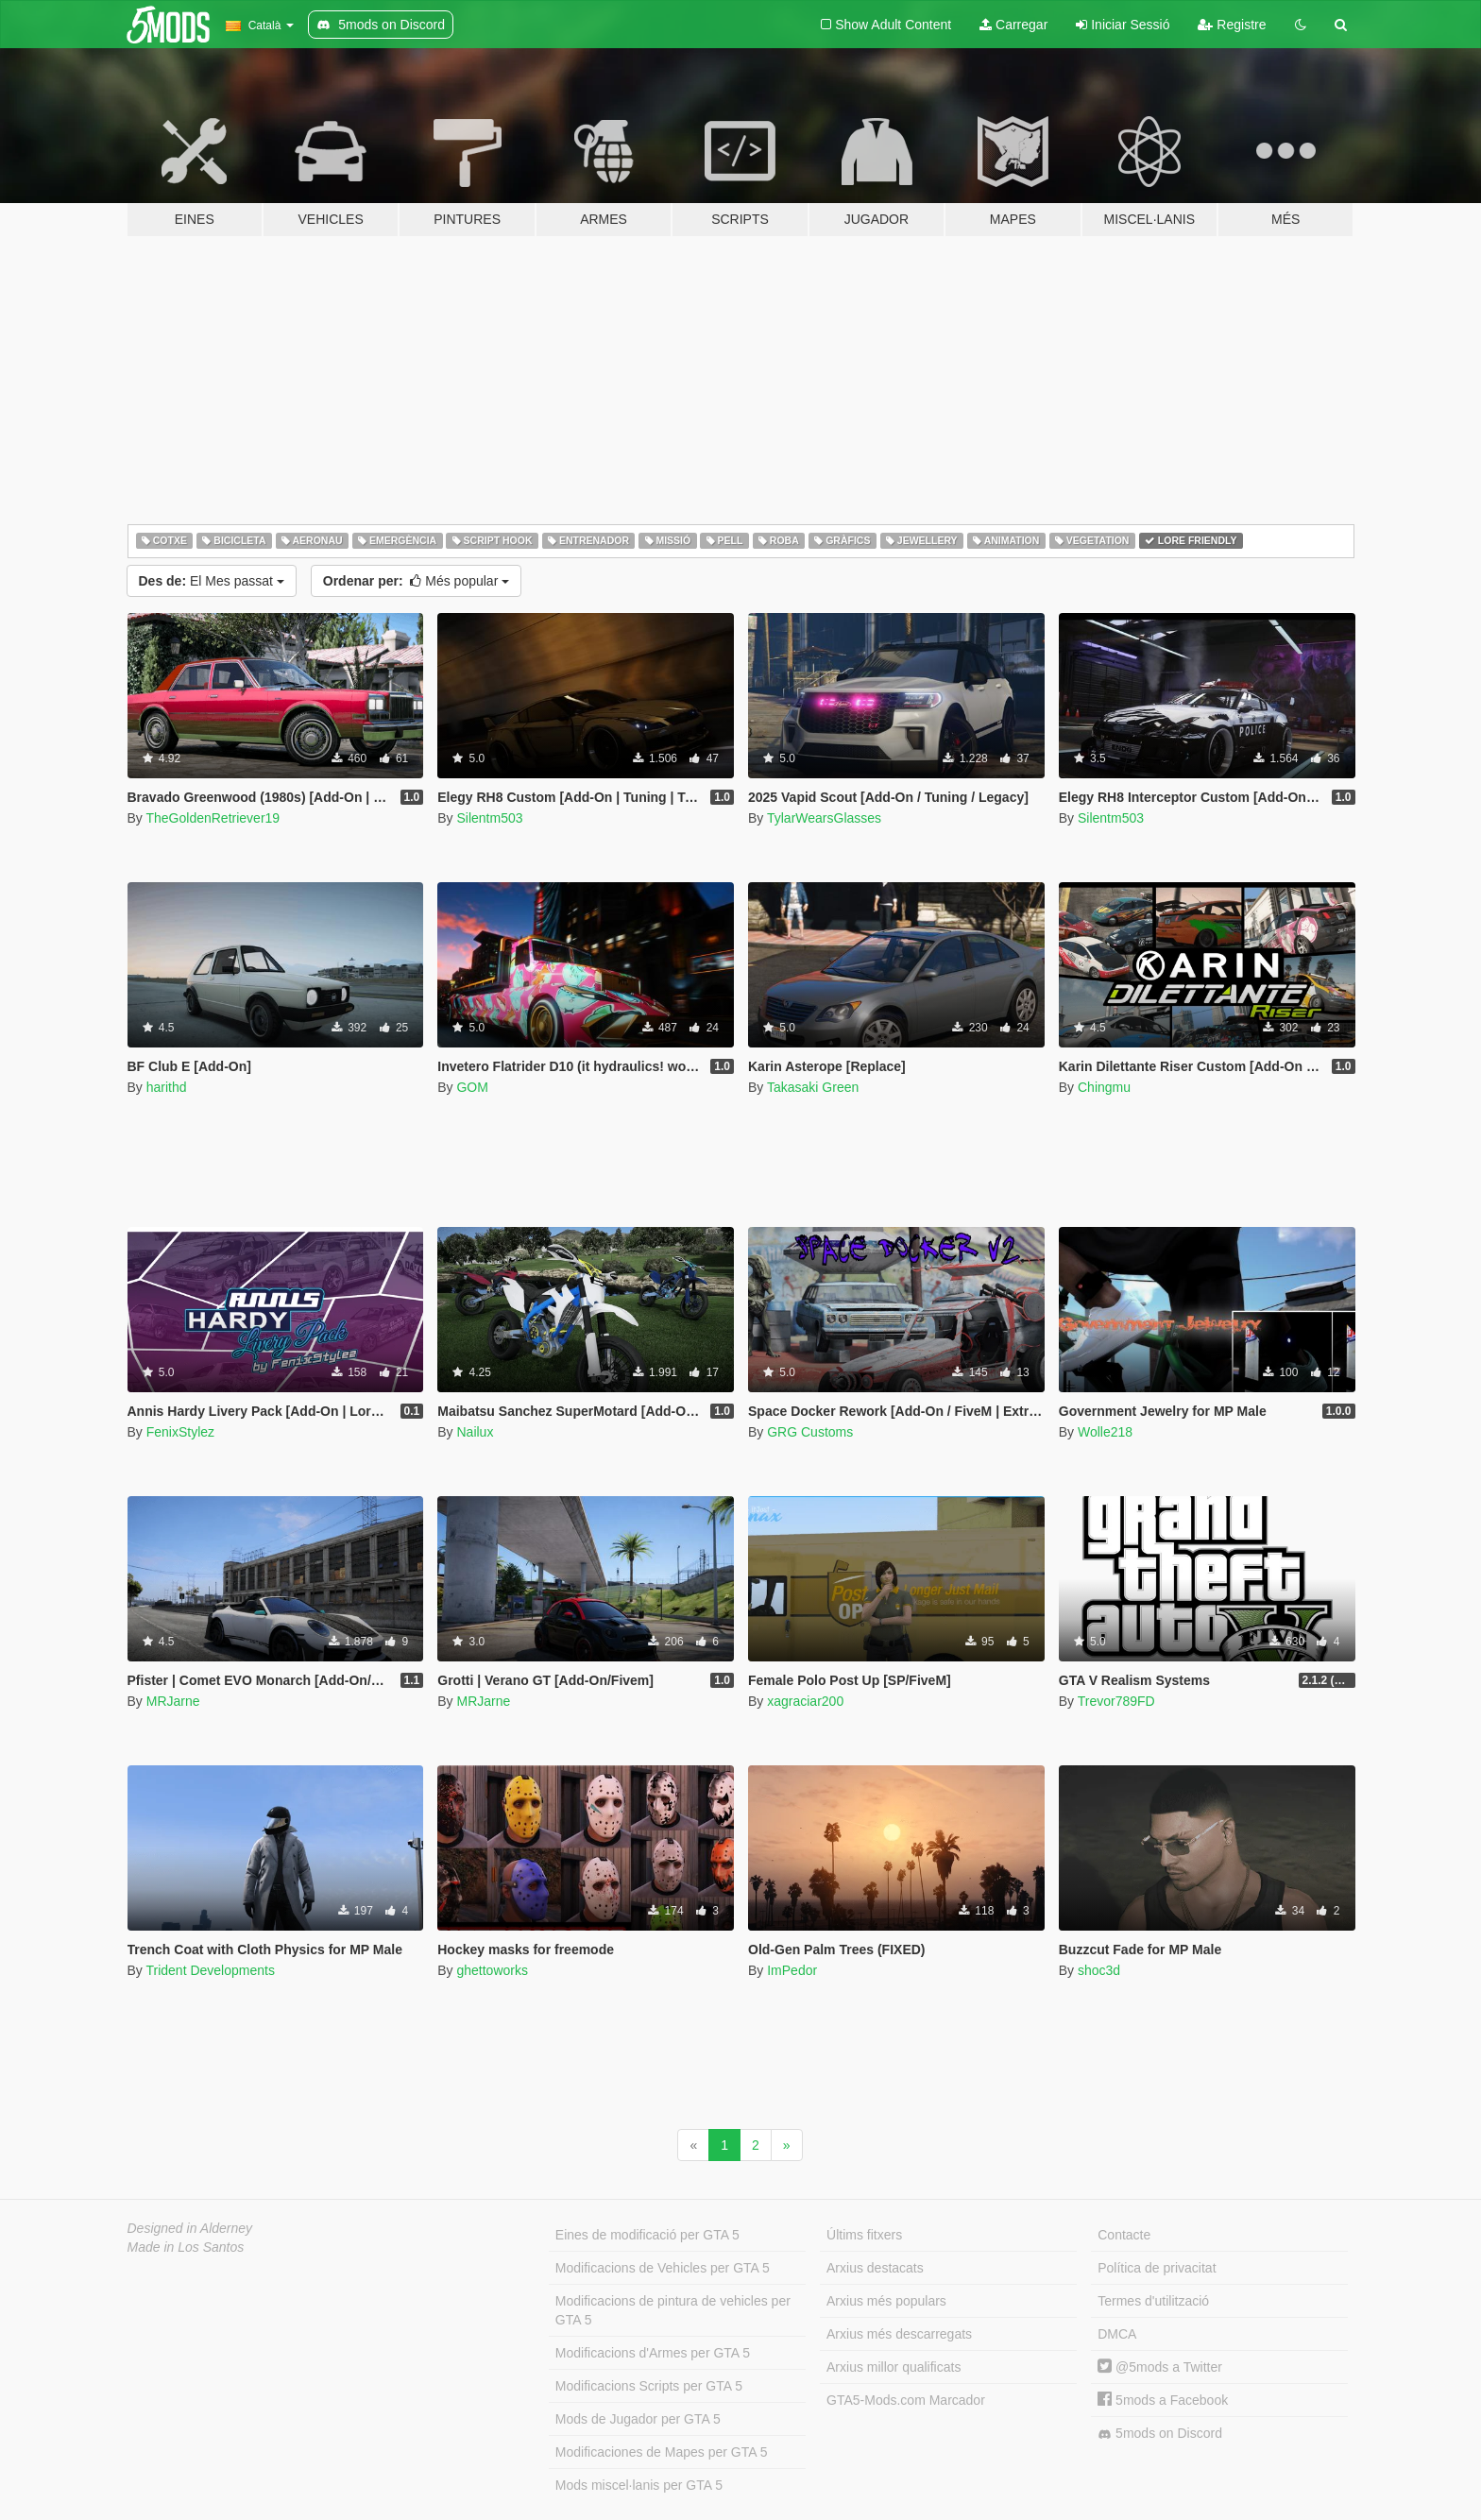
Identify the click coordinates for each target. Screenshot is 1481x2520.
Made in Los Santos (186, 2247)
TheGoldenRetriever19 (212, 818)
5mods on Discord (1160, 2434)
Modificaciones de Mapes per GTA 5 (661, 2452)
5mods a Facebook (1163, 2400)
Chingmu (1104, 1087)
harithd (166, 1087)
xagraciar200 (805, 1701)
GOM (471, 1087)
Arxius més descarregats (899, 2333)
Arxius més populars (886, 2300)
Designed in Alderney (190, 2228)
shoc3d (1099, 1970)
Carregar (1013, 24)
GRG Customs (810, 1431)
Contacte (1124, 2234)
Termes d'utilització (1153, 2300)
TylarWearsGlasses (824, 818)
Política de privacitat (1157, 2267)
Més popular (416, 580)
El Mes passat (211, 580)
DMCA (1117, 2333)
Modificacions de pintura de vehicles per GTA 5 (673, 2310)
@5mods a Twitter (1160, 2366)
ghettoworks (491, 1970)
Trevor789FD (1116, 1701)
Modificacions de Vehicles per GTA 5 (662, 2267)
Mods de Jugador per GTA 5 (638, 2418)
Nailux (474, 1431)
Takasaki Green (813, 1087)
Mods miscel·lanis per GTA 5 (639, 2485)
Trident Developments (209, 1970)
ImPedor (792, 1970)
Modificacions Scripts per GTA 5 (648, 2385)
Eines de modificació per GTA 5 (647, 2234)
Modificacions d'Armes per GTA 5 (652, 2352)
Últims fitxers (864, 2234)
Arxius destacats (875, 2267)
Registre (1232, 24)
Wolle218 (1105, 1431)
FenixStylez (180, 1431)
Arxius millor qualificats (893, 2367)
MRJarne (173, 1701)
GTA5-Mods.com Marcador (905, 2400)
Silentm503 (489, 818)
